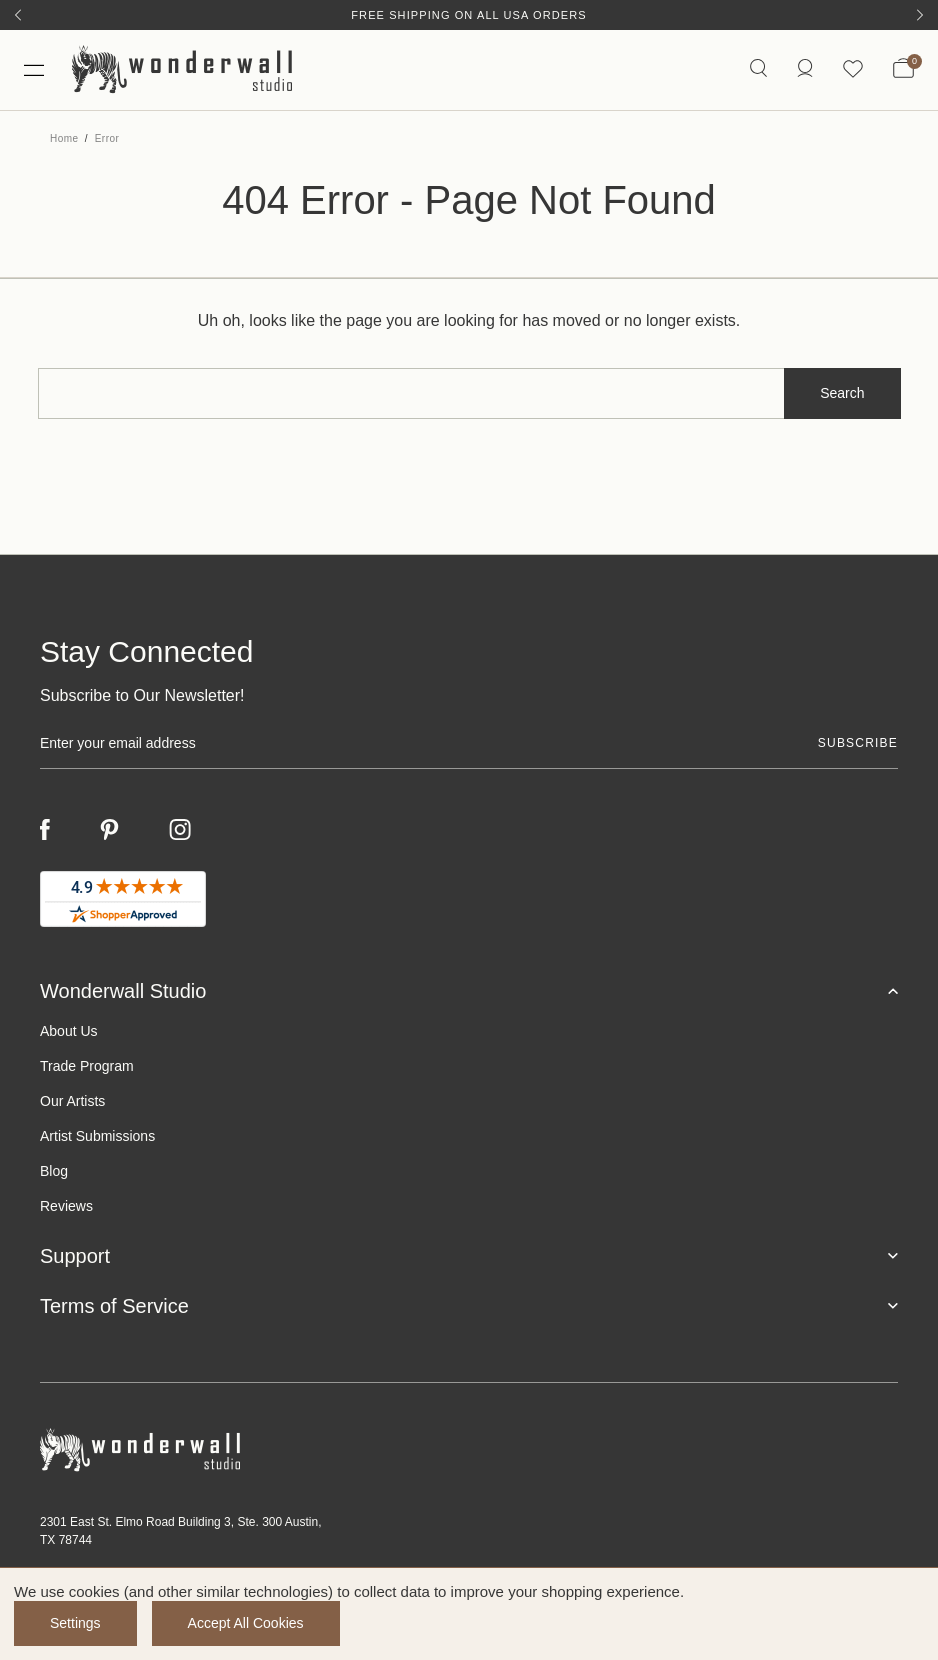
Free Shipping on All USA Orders (468, 15)
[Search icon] (758, 69)
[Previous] (18, 15)
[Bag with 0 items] (903, 70)
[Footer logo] (469, 1450)
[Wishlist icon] (853, 69)
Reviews (66, 1206)
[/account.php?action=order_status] (805, 69)
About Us (69, 1031)
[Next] (920, 15)
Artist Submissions (97, 1136)
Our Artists (72, 1101)
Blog (54, 1171)
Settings (75, 1623)
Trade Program (87, 1066)
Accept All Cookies (246, 1623)
